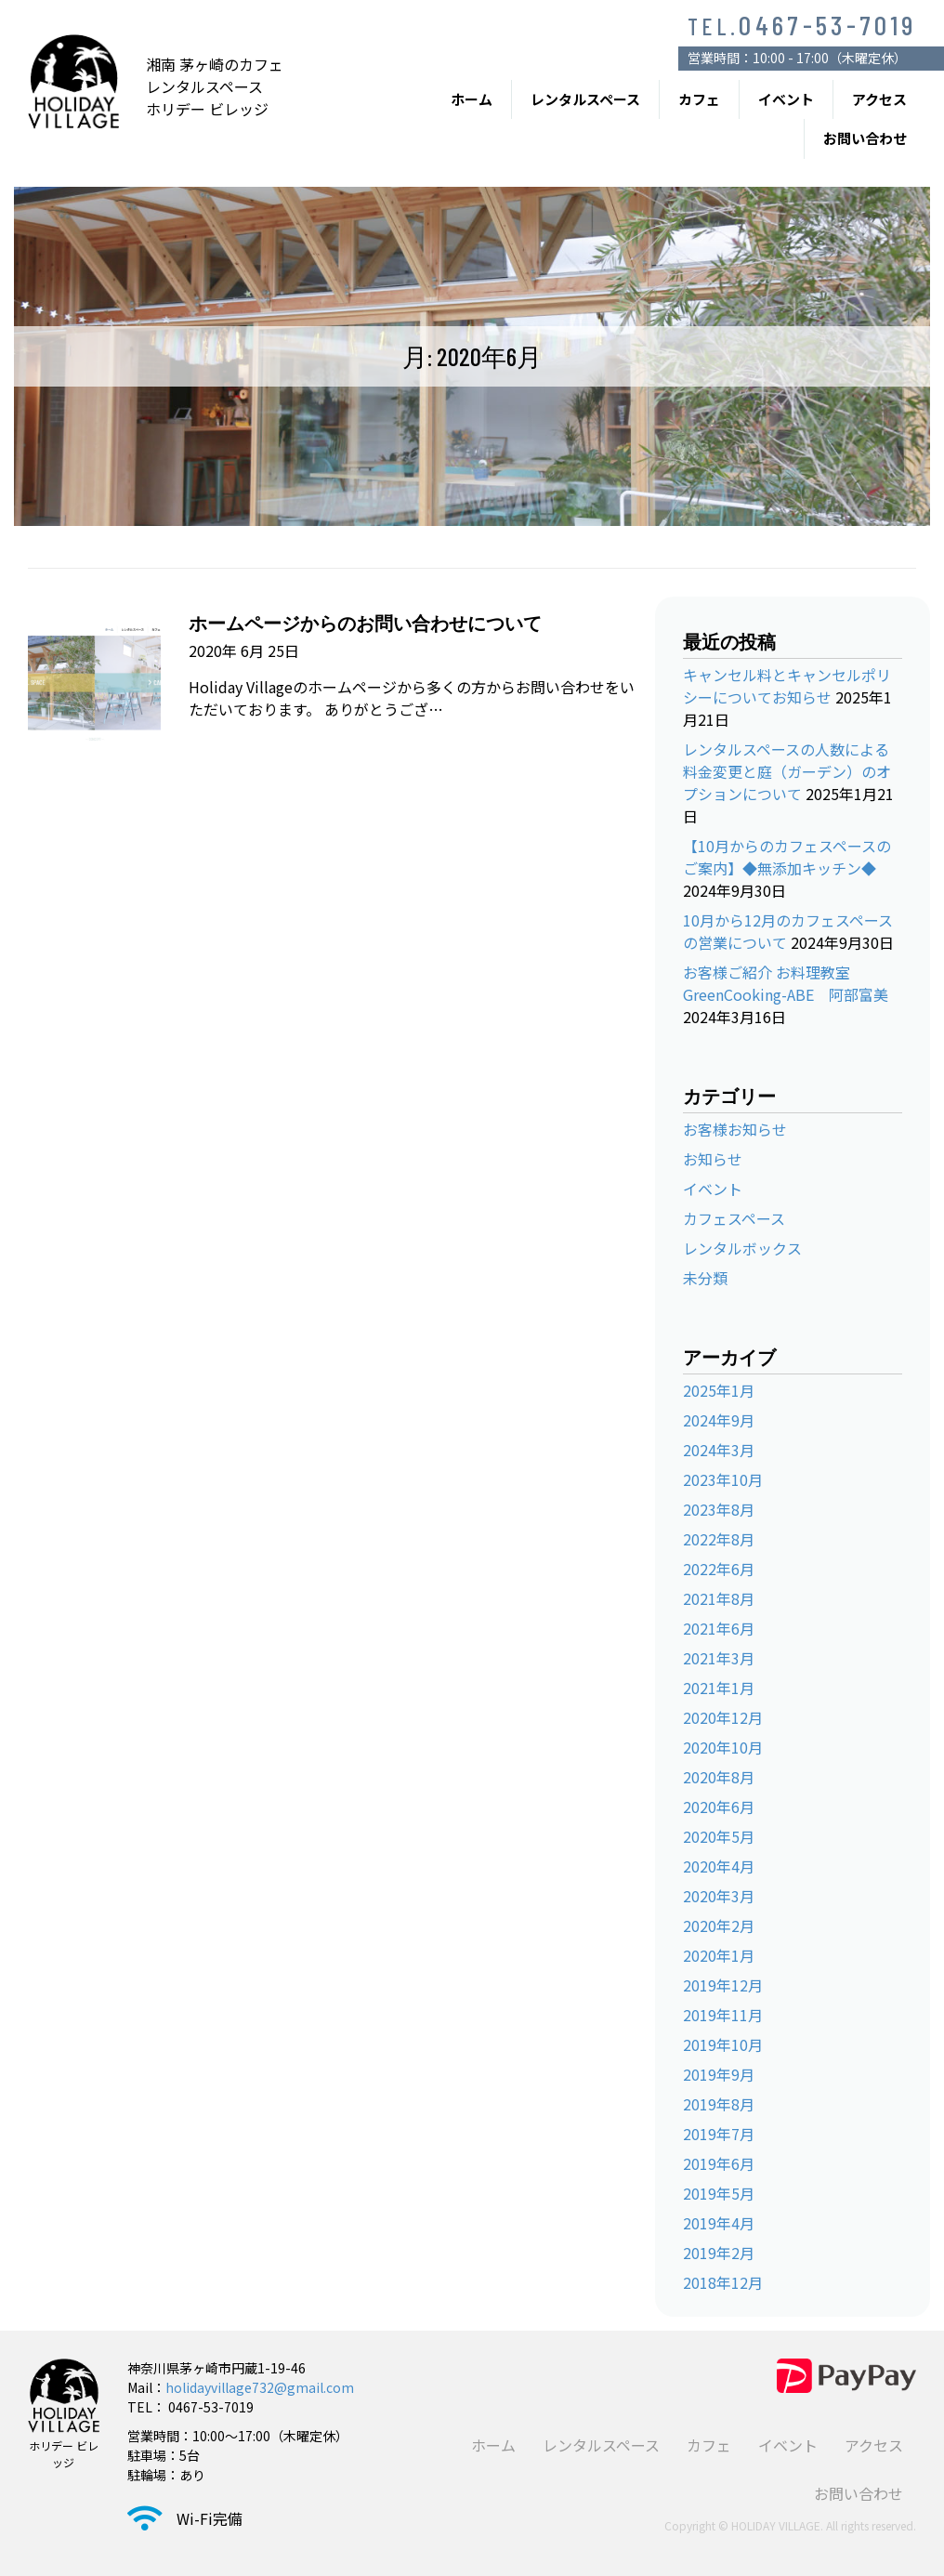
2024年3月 (718, 1450)
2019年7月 (718, 2134)
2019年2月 (718, 2252)
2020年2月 (718, 1925)
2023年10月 (723, 1479)
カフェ (699, 99)
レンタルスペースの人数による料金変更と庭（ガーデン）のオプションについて (787, 771)
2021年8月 (718, 1598)
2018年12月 (723, 2282)
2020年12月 (723, 1717)
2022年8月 (718, 1539)
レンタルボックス (742, 1248)
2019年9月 (718, 2074)
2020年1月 (718, 1955)
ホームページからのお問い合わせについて (365, 622)
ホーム (471, 99)
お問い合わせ (865, 138)
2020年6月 (718, 1806)
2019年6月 (718, 2163)
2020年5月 (718, 1836)
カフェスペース (734, 1218)
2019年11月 (723, 2015)
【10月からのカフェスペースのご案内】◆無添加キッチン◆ (787, 857)
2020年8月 (718, 1777)
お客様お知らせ (735, 1129)
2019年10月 (723, 2044)
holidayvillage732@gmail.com (259, 2387)
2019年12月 (723, 1985)
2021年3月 (718, 1658)
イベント (786, 99)
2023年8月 (718, 1509)
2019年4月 (718, 2223)
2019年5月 (718, 2193)
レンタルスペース (585, 99)
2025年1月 (718, 1390)
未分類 (705, 1278)
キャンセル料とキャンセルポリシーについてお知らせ (787, 686)
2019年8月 (718, 2104)
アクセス (879, 99)
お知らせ (712, 1159)
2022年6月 (718, 1568)
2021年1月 (718, 1687)
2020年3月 (718, 1896)
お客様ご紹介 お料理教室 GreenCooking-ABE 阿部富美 (785, 983)
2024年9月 (718, 1420)
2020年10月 (723, 1747)
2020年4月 (718, 1866)
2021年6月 (718, 1628)
